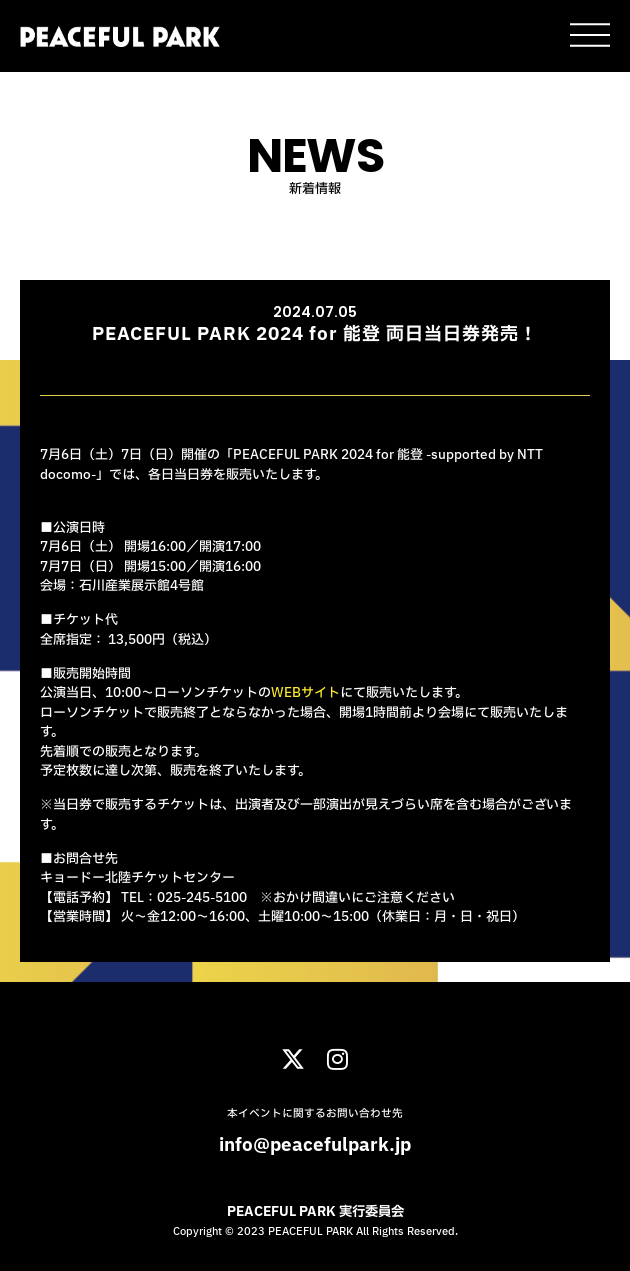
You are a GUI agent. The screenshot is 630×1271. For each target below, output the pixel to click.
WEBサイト (305, 693)
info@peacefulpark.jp (315, 1145)
